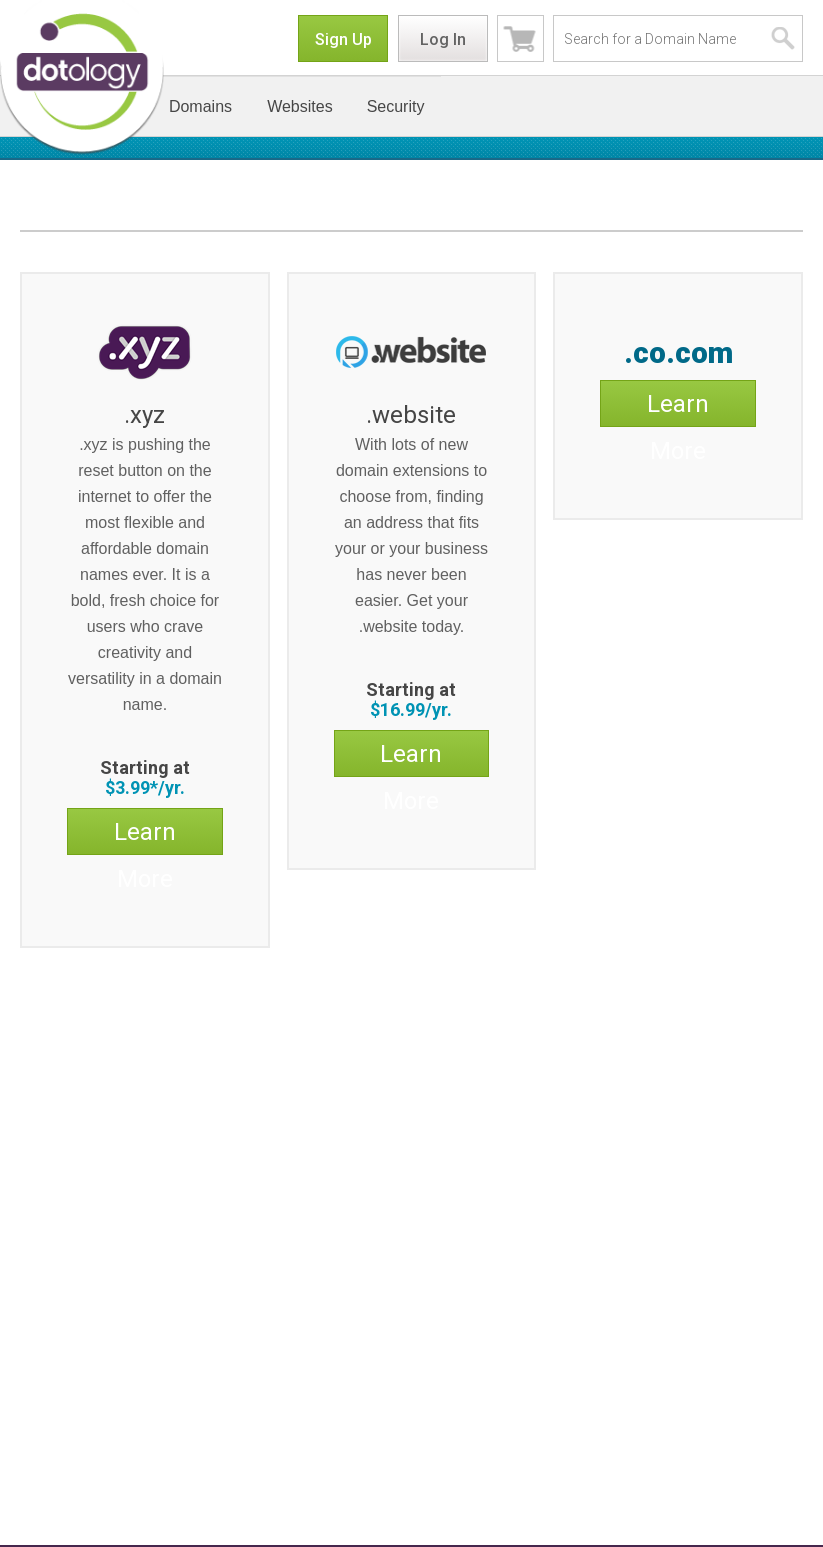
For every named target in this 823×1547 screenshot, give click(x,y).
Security (396, 106)
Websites (300, 106)
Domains (200, 106)
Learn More (145, 836)
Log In (443, 39)
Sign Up (343, 39)
